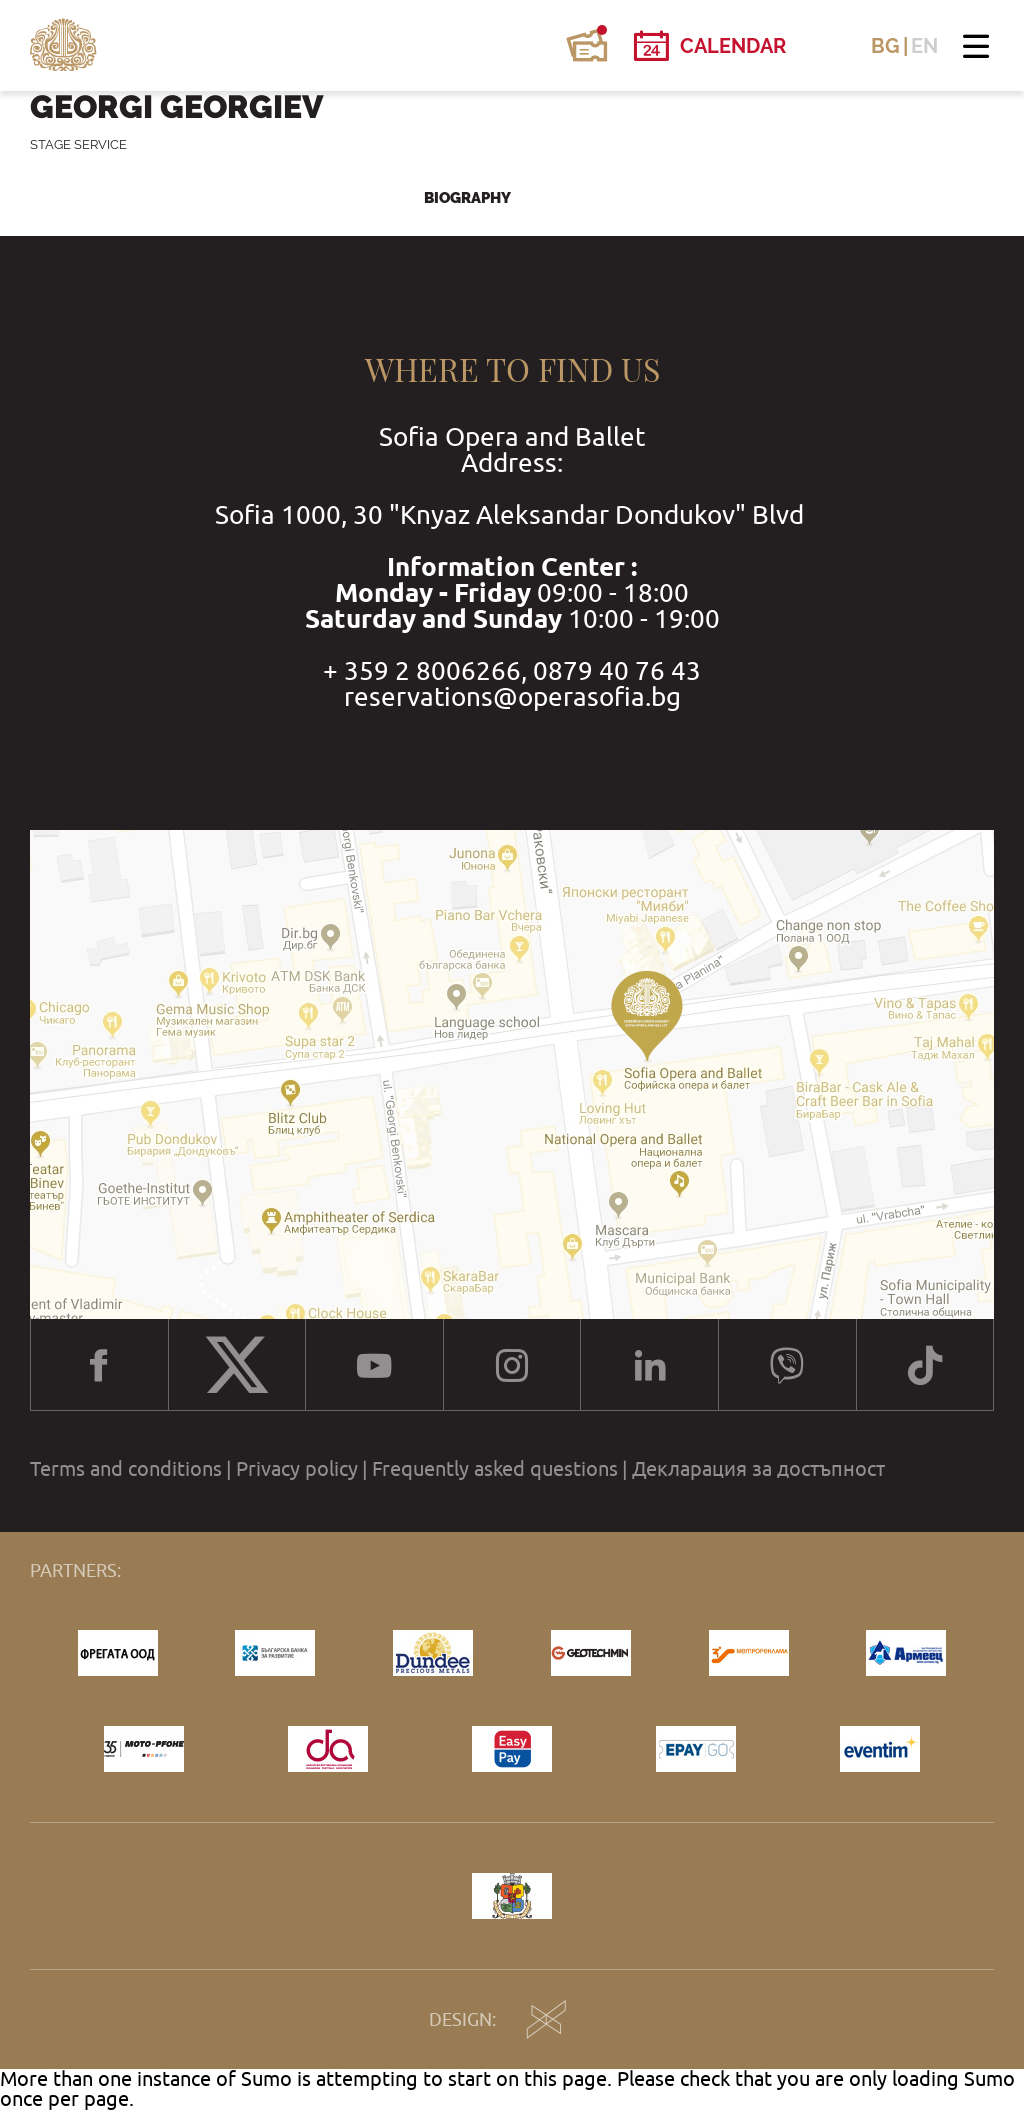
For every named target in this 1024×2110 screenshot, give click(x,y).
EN (924, 46)
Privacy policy (297, 1469)
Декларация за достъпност (758, 1469)
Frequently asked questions (495, 1469)
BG (885, 46)
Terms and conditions (126, 1469)
